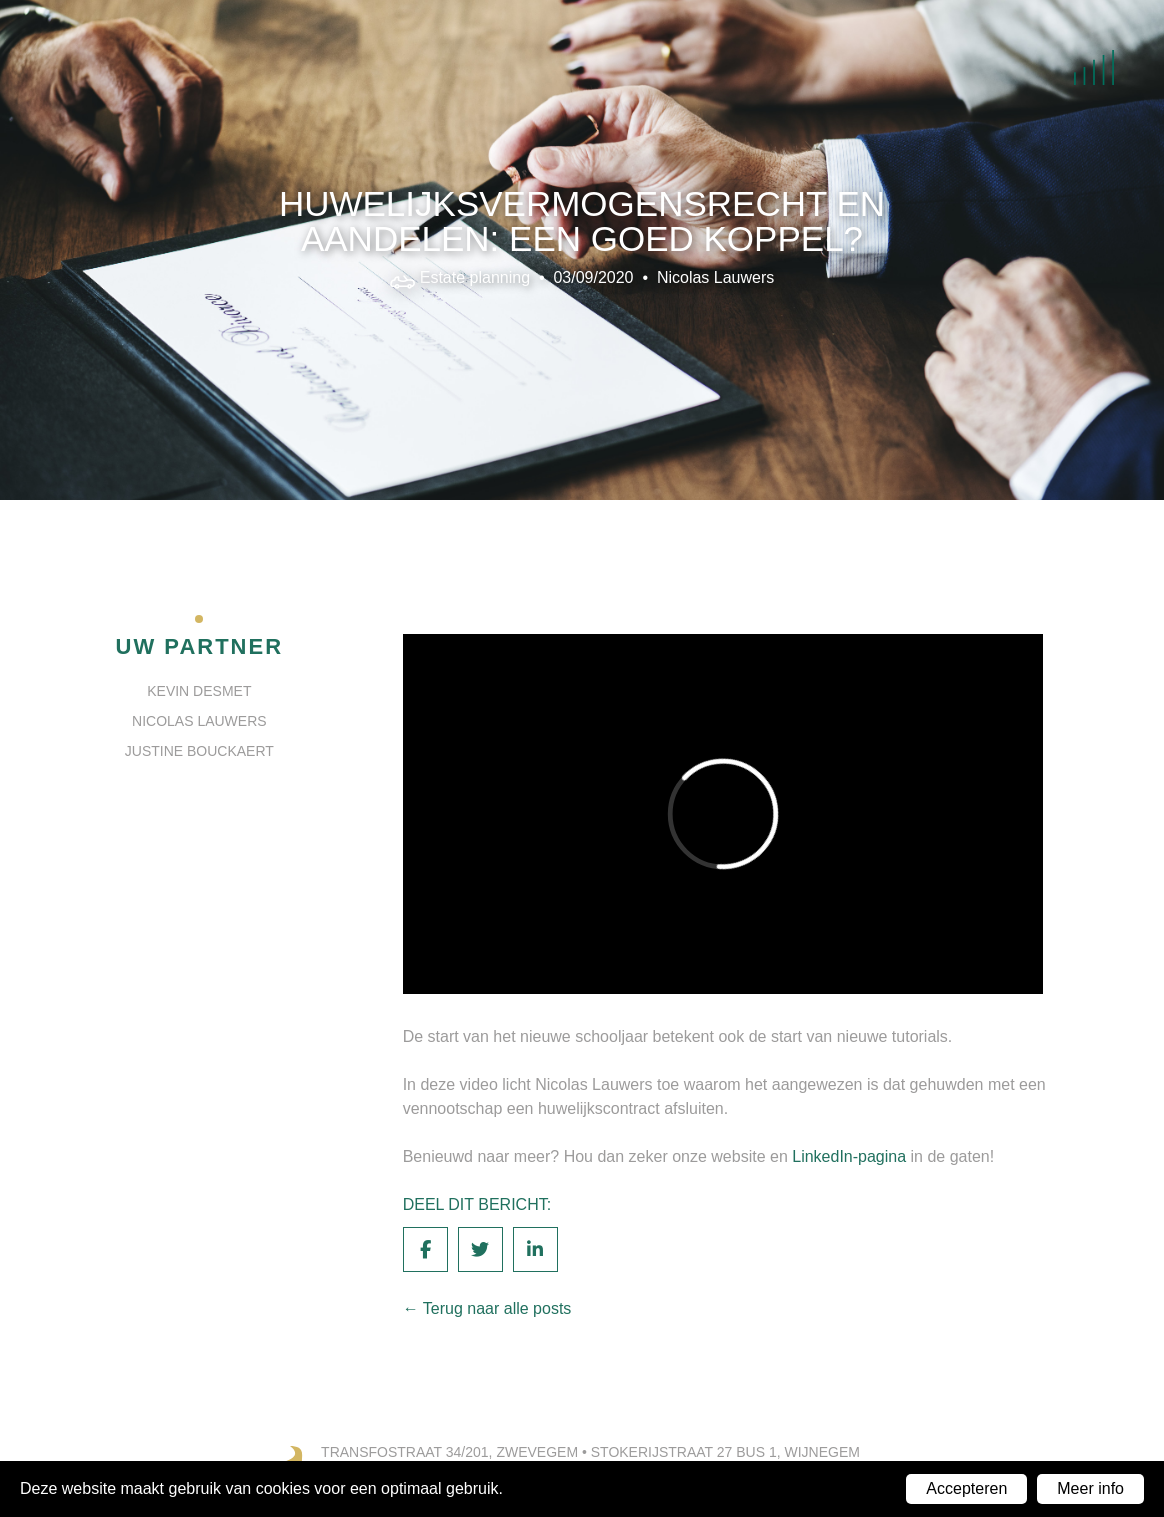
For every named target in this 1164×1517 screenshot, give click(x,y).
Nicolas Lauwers (715, 276)
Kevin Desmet (199, 691)
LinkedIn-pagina (849, 1156)
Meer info (1090, 1488)
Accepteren (966, 1488)
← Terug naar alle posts (487, 1308)
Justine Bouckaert (199, 751)
